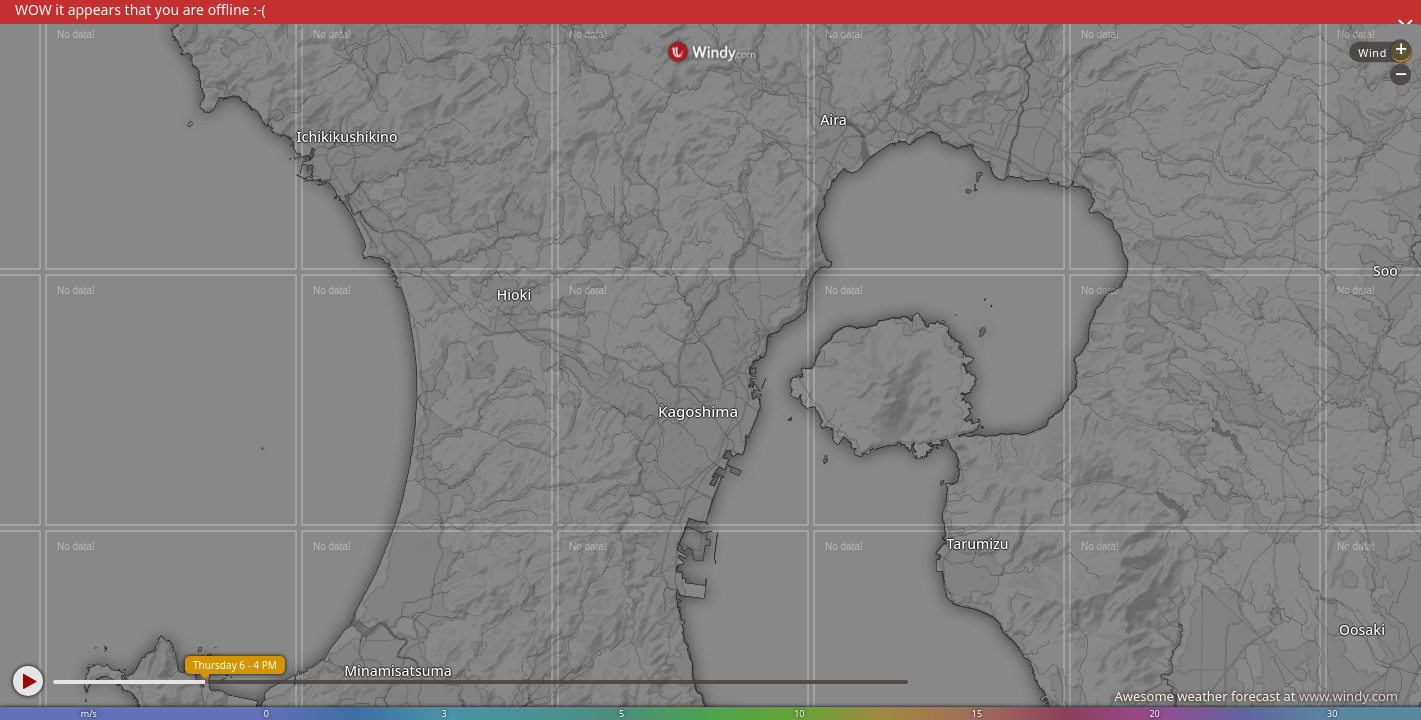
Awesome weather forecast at (1256, 696)
